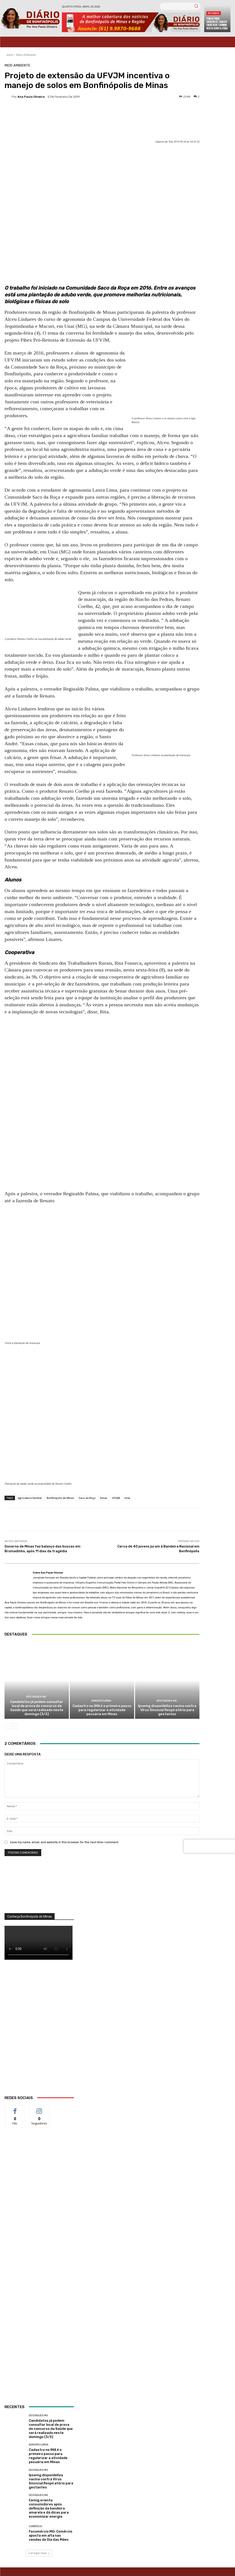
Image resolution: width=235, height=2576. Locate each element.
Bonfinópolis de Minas (60, 1498)
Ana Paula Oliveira (31, 96)
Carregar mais (39, 2553)
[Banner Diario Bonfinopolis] (131, 22)
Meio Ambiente (26, 55)
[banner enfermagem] (39, 2174)
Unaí (127, 1498)
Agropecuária (101, 1701)
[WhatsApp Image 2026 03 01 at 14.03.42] (39, 2033)
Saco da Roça (87, 1498)
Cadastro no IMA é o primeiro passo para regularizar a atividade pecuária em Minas (102, 1710)
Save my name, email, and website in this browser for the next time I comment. (64, 1842)
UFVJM (116, 1498)
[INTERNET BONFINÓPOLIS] (39, 2271)
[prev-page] (7, 1726)
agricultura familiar (30, 1498)
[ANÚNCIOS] (39, 2366)
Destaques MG (36, 1696)
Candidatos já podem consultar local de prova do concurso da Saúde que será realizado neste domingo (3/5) (36, 1708)
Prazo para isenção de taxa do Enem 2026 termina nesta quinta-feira (216, 23)
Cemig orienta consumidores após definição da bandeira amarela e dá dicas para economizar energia (49, 2508)
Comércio (35, 2526)
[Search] (196, 6)
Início (10, 55)
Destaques (213, 13)
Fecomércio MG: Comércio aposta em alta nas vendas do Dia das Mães (50, 2536)
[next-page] (14, 1726)
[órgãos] (39, 1890)
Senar (103, 1498)
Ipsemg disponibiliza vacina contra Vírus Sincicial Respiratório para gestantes (167, 1710)
